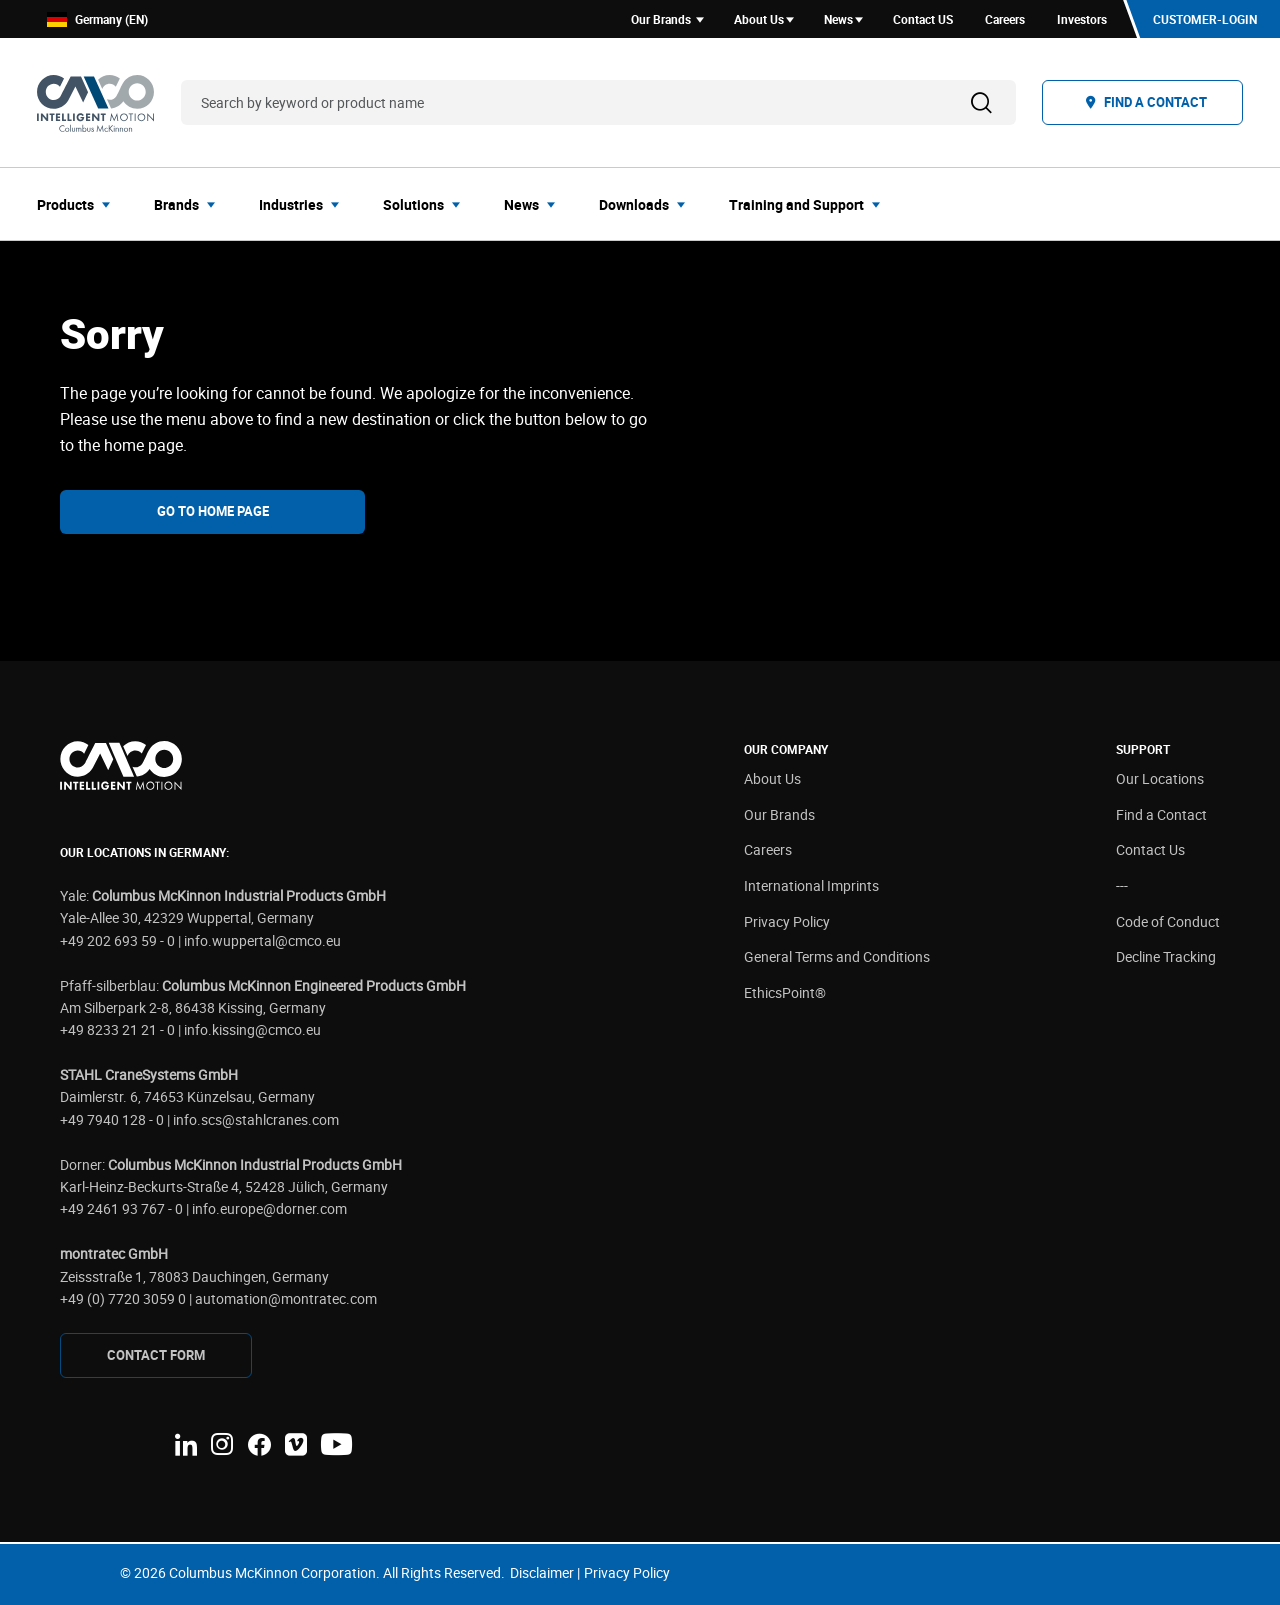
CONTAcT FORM (156, 1355)
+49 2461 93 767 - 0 (121, 1208)
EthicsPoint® (785, 992)
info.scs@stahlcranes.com (256, 1119)
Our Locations (1160, 778)
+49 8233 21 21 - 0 (117, 1029)
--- (1122, 885)
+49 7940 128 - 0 (112, 1119)
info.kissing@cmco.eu (252, 1029)
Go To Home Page (213, 511)
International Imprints (811, 885)
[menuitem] (79, 204)
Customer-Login (1205, 19)
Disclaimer (542, 1572)
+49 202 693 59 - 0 (117, 940)
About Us (772, 778)
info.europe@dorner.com (269, 1208)
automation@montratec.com (286, 1298)
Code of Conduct (1168, 921)
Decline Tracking (1166, 956)
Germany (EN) (97, 19)
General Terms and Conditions (837, 956)
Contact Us (1150, 849)
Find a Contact (1161, 814)
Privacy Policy (787, 921)
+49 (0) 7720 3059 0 (123, 1298)
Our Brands (779, 814)
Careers (768, 849)
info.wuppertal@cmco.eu (262, 940)
